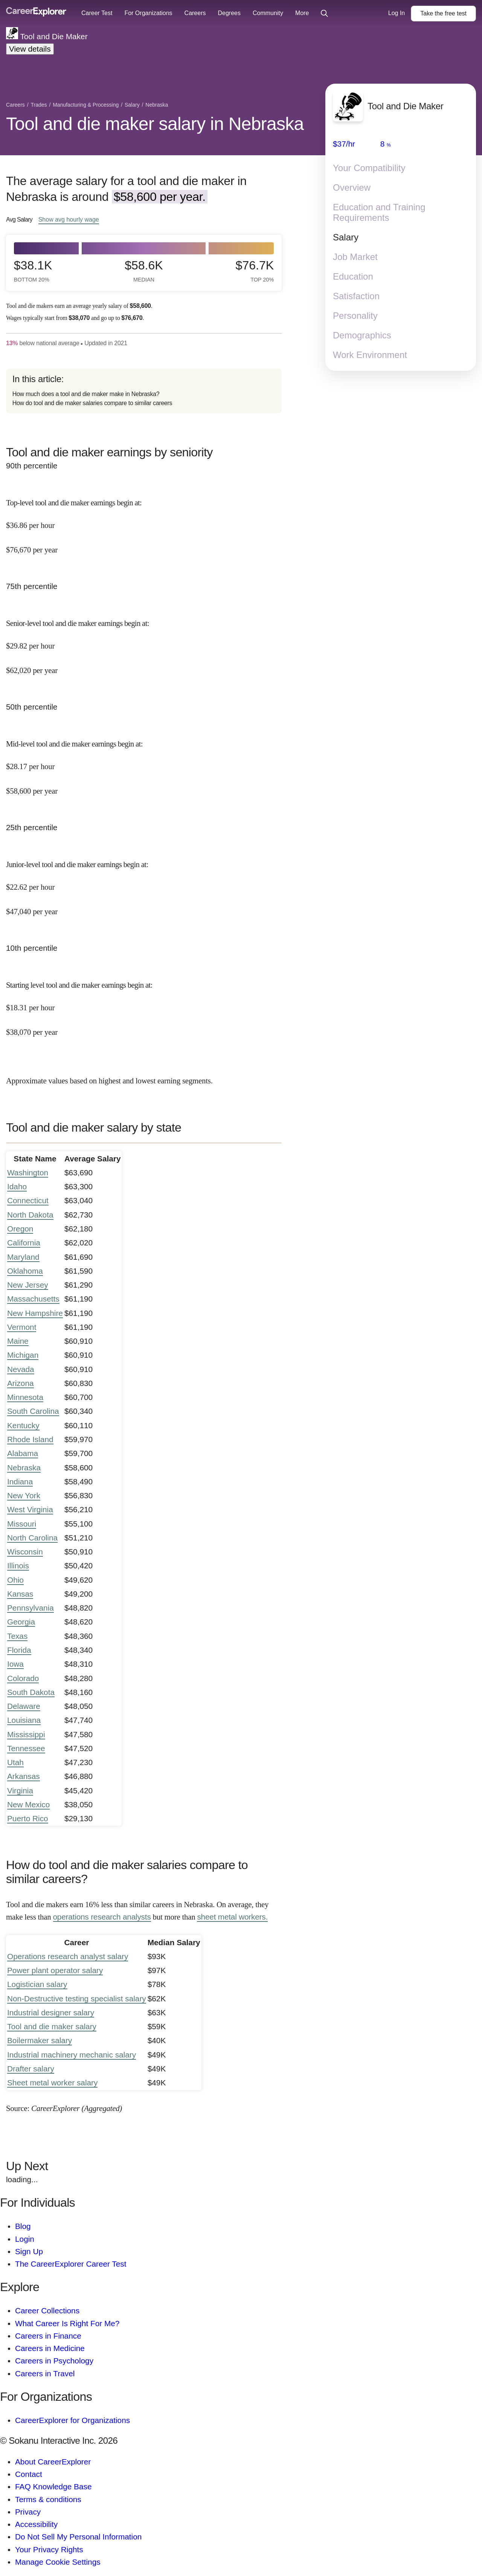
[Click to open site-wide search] (324, 13)
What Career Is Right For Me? (67, 2323)
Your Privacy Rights (49, 2549)
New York (23, 1495)
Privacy (28, 2511)
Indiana (20, 1481)
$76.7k (255, 271)
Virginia (20, 1790)
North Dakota (30, 1214)
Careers (195, 13)
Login (24, 2239)
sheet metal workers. (232, 1916)
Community (268, 13)
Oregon (20, 1228)
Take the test (443, 13)
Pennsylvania (30, 1607)
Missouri (21, 1523)
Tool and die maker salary (51, 2026)
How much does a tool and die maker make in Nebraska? (86, 394)
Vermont (21, 1327)
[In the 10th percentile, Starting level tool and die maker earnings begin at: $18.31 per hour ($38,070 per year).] (144, 1002)
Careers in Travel (45, 2373)
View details (30, 48)
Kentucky (23, 1425)
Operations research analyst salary (67, 1956)
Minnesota (25, 1397)
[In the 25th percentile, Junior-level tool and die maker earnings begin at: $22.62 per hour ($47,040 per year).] (144, 881)
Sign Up (29, 2251)
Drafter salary (30, 2068)
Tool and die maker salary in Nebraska (155, 124)
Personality (355, 316)
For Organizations (148, 13)
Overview (352, 187)
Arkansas (23, 1776)
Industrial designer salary (50, 2012)
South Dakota (31, 1692)
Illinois (18, 1565)
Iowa (15, 1664)
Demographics (362, 335)
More (302, 13)
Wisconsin (25, 1551)
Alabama (22, 1453)
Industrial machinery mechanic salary (71, 2054)
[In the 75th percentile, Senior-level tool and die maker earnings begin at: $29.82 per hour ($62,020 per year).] (144, 640)
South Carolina (33, 1411)
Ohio (15, 1580)
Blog (23, 2226)
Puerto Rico (27, 1818)
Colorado (23, 1678)
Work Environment (370, 355)
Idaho (17, 1186)
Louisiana (24, 1720)
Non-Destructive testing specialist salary (76, 1998)
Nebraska (24, 1467)
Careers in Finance (48, 2335)
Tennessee (26, 1748)
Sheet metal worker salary (52, 2082)
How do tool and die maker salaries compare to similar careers (92, 403)
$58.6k (144, 271)
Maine (18, 1341)
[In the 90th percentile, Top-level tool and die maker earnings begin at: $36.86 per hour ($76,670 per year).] (144, 519)
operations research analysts (102, 1916)
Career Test (96, 13)
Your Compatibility (369, 168)
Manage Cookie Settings (58, 2562)
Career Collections (47, 2310)
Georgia (21, 1621)
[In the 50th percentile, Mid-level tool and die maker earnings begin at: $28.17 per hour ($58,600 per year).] (144, 761)
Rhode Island (30, 1439)
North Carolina (32, 1537)
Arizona (20, 1383)
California (23, 1242)
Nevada (20, 1369)
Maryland (23, 1257)
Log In (396, 13)
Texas (17, 1636)
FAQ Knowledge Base (53, 2486)
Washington (27, 1172)
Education (353, 276)
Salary (345, 237)
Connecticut (28, 1200)
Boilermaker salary (39, 2040)
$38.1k (33, 271)
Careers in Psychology (54, 2360)
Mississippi (26, 1734)
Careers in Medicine (50, 2348)
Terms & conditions (48, 2499)
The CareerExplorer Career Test (71, 2263)
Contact (28, 2474)
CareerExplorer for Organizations (72, 2420)
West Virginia (30, 1509)
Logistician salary (37, 1984)
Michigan (22, 1355)
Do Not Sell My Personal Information (78, 2536)
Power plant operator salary (55, 1970)
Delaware (23, 1706)
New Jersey (27, 1284)
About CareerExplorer (53, 2461)
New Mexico (28, 1804)
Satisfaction (356, 296)
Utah (15, 1762)
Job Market (355, 257)
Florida (19, 1650)
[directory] (144, 391)
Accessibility (36, 2524)
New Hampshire (35, 1313)
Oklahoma (25, 1271)
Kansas (20, 1593)
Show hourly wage (68, 219)
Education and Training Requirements (379, 212)
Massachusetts (33, 1298)
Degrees (229, 13)
